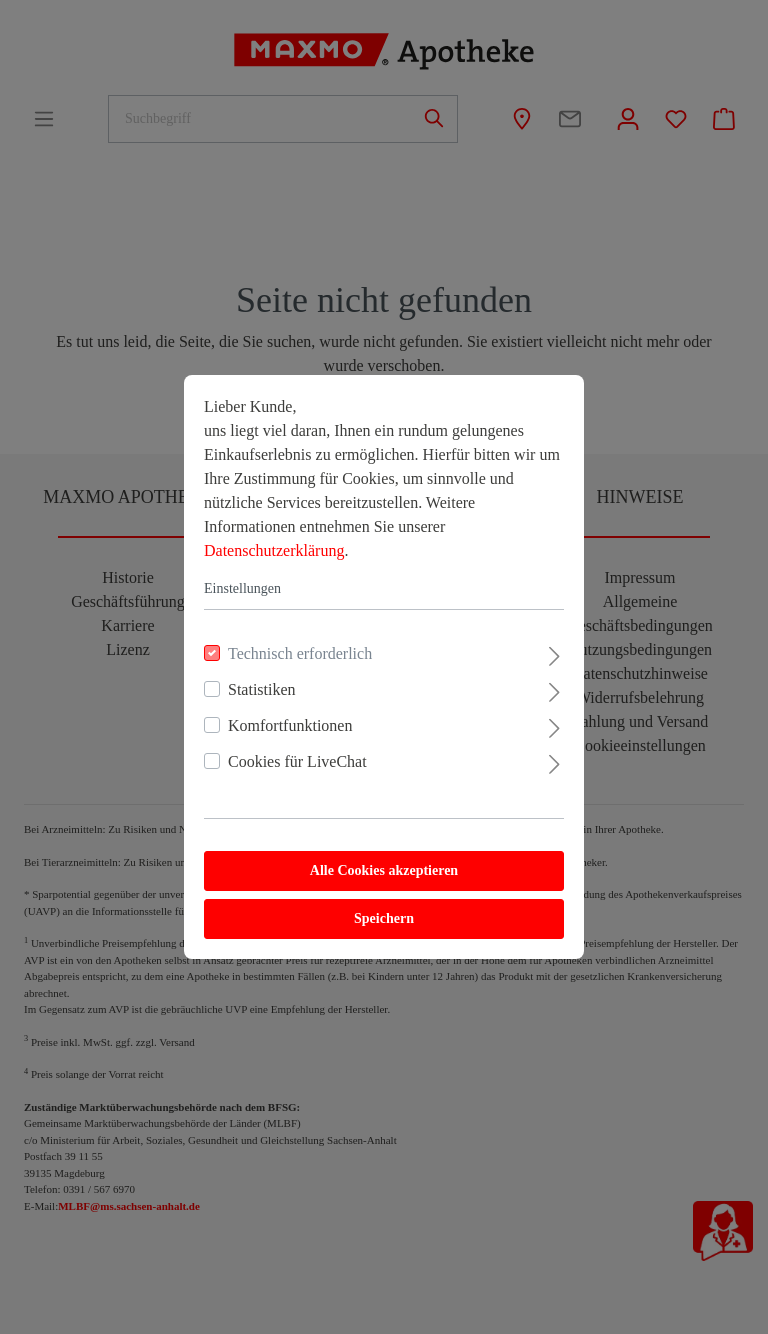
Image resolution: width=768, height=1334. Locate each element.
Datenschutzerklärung (274, 550)
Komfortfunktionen (290, 725)
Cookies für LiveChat (297, 761)
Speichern (384, 918)
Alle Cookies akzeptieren (384, 870)
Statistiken (262, 689)
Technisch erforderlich (300, 653)
